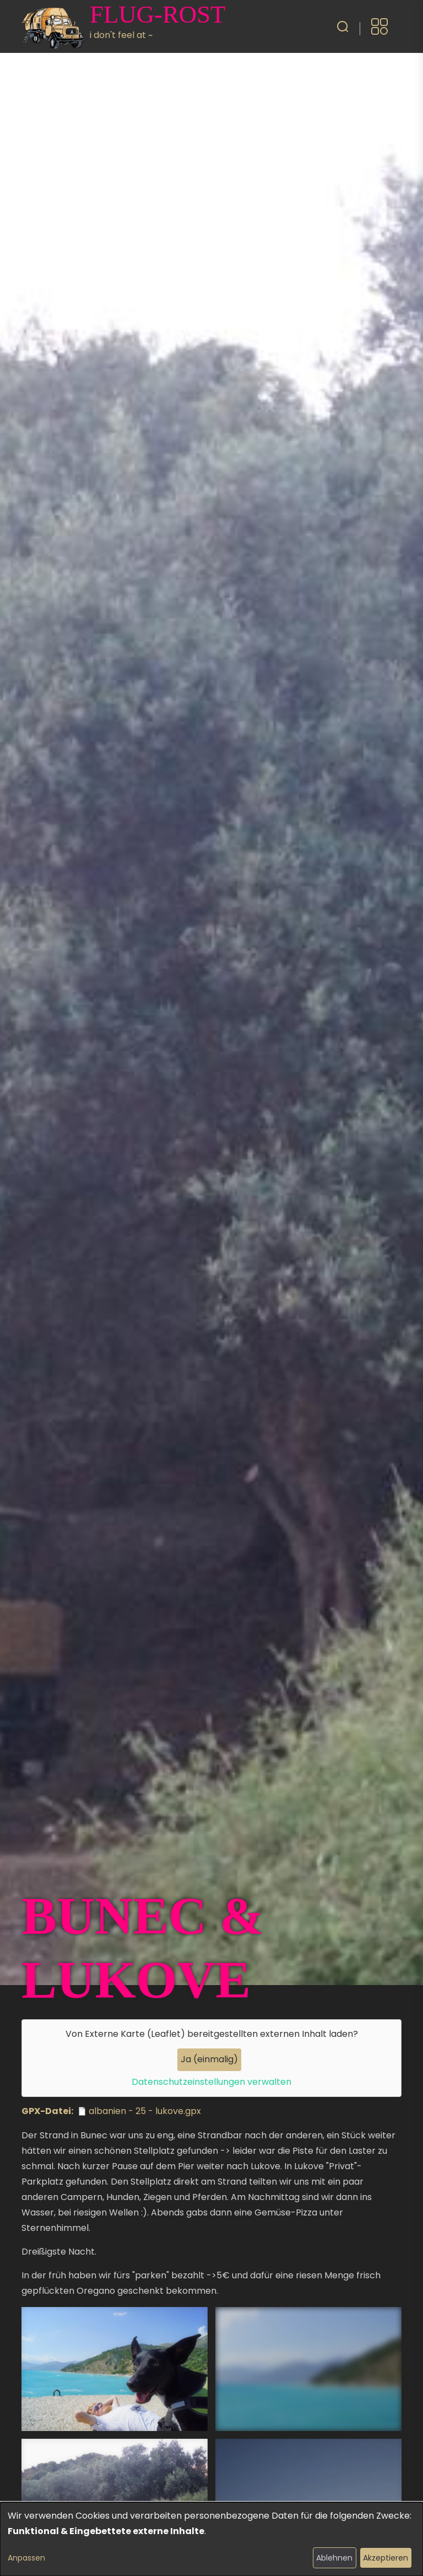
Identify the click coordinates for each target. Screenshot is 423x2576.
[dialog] (211, 2539)
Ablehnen (334, 2557)
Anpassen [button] (26, 2557)
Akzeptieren (385, 2557)
